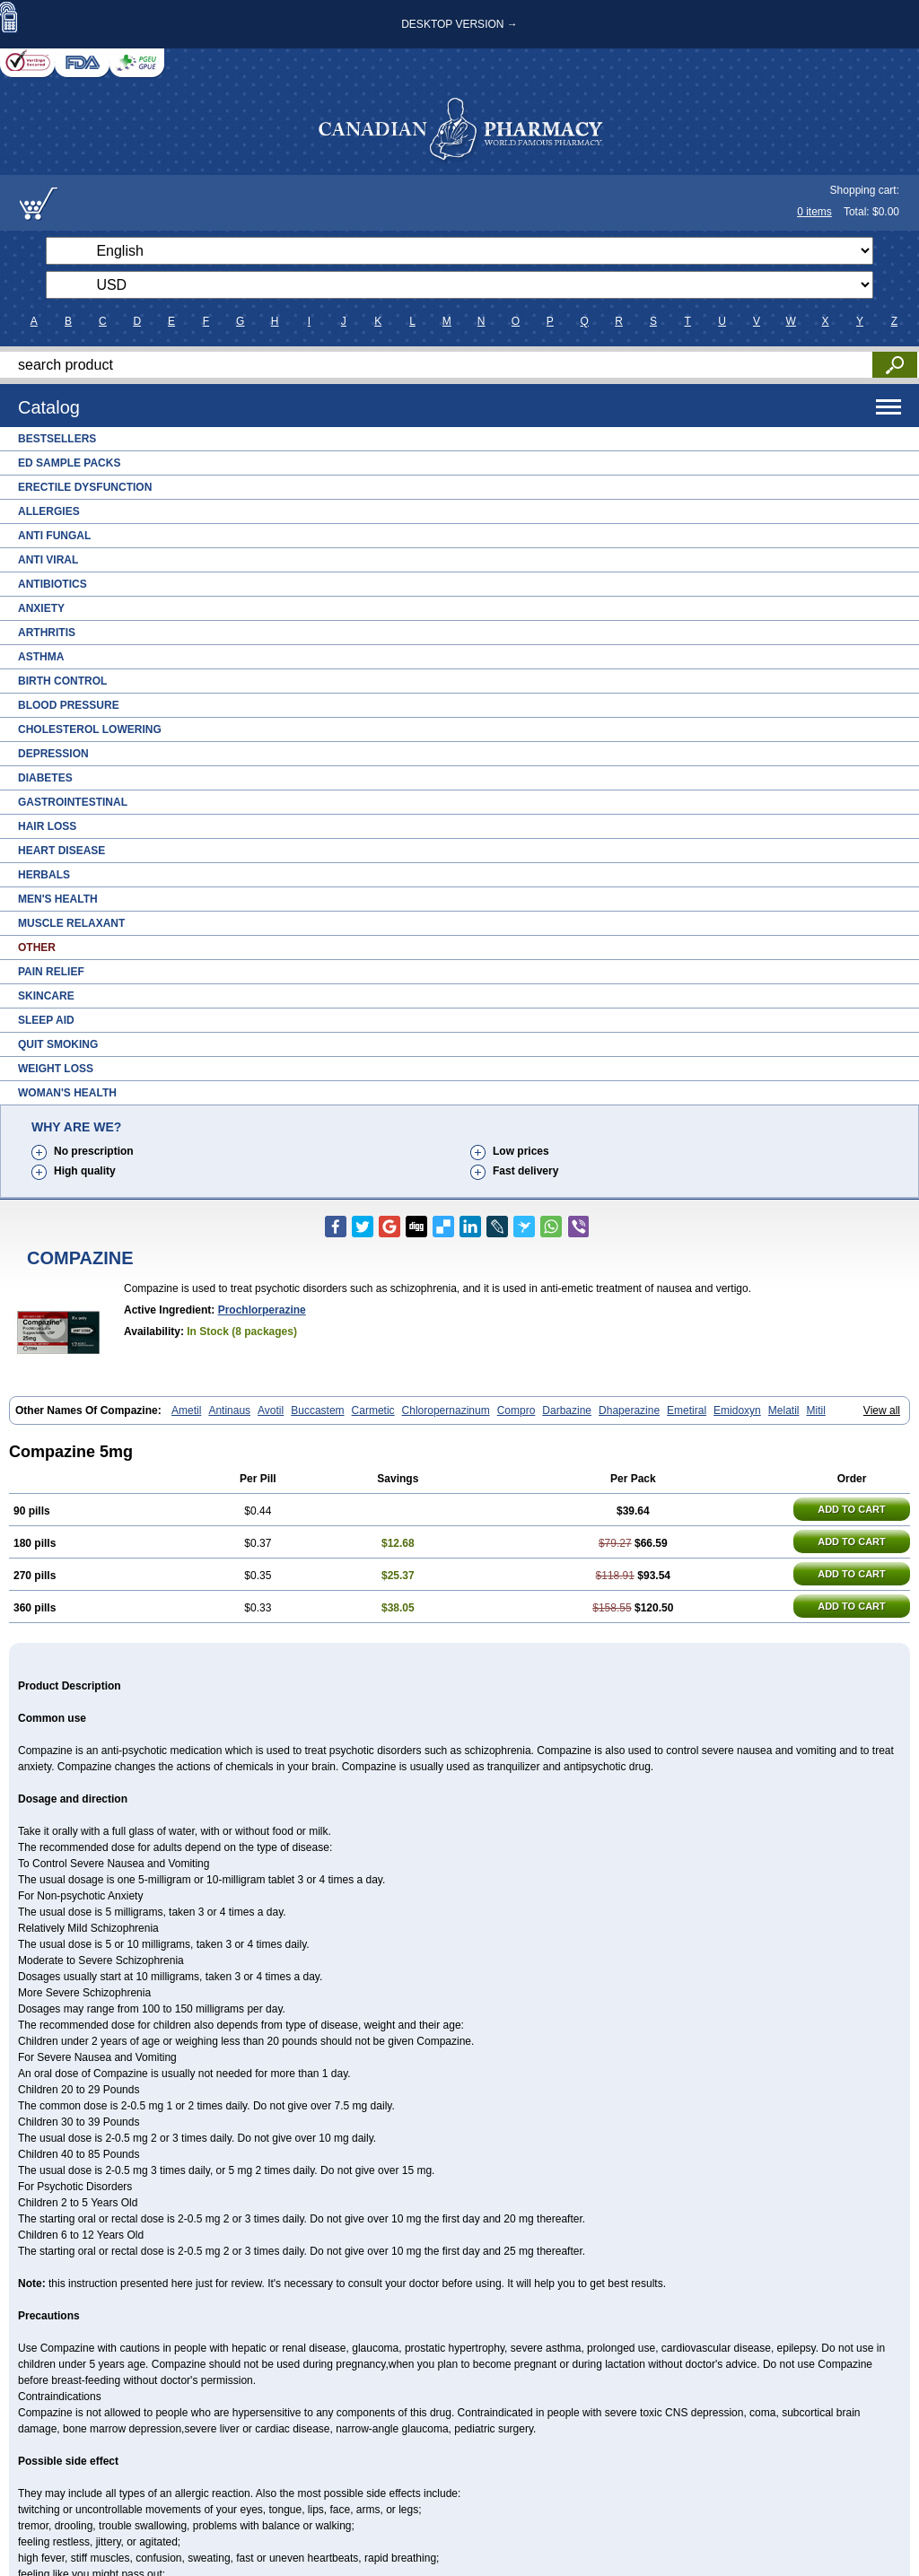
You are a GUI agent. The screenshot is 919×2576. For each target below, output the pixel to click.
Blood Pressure (68, 705)
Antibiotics (52, 584)
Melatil (784, 1410)
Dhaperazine (629, 1410)
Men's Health (58, 899)
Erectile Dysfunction (85, 487)
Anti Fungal (54, 535)
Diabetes (45, 778)
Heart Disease (61, 850)
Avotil (271, 1410)
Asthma (41, 657)
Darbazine (566, 1410)
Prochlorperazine (262, 1310)
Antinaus (229, 1410)
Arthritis (46, 632)
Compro (516, 1410)
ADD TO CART (852, 1509)
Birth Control (62, 681)
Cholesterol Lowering (90, 729)
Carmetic (373, 1410)
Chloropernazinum (446, 1410)
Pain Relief (51, 971)
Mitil (815, 1410)
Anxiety (41, 608)
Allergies (49, 511)
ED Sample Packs (69, 463)
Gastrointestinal (72, 802)
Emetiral (686, 1410)
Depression (53, 753)
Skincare (46, 996)
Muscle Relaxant (71, 923)
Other (37, 947)
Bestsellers (57, 438)
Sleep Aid (46, 1020)
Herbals (44, 875)
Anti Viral (48, 560)
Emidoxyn (737, 1410)
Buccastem (317, 1410)
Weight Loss (55, 1068)
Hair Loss (47, 826)
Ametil (186, 1410)
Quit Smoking (58, 1044)
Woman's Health (67, 1093)
